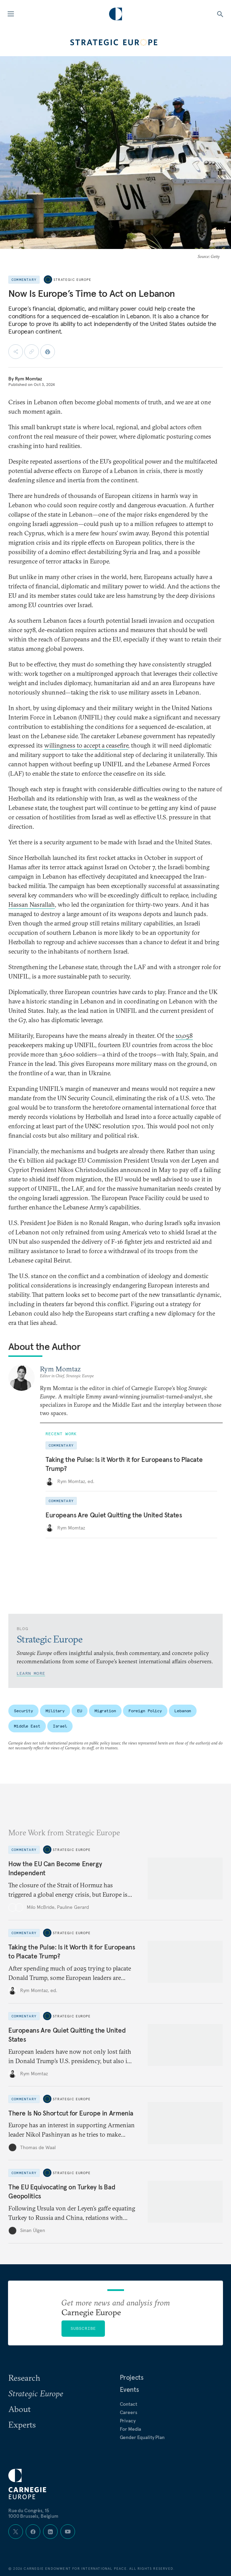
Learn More (31, 1673)
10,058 (184, 1036)
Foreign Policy (145, 1710)
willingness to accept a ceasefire (86, 745)
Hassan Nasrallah (31, 904)
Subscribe (83, 2328)
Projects (131, 2377)
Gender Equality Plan (142, 2437)
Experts (22, 2424)
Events (129, 2389)
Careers (128, 2412)
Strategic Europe (72, 279)
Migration (105, 1710)
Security (23, 1710)
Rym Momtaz (28, 379)
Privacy (128, 2421)
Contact (128, 2404)
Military (55, 1710)
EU (79, 1710)
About (19, 2409)
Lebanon (182, 1710)
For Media (130, 2429)
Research (24, 2377)
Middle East (27, 1726)
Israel (60, 1726)
